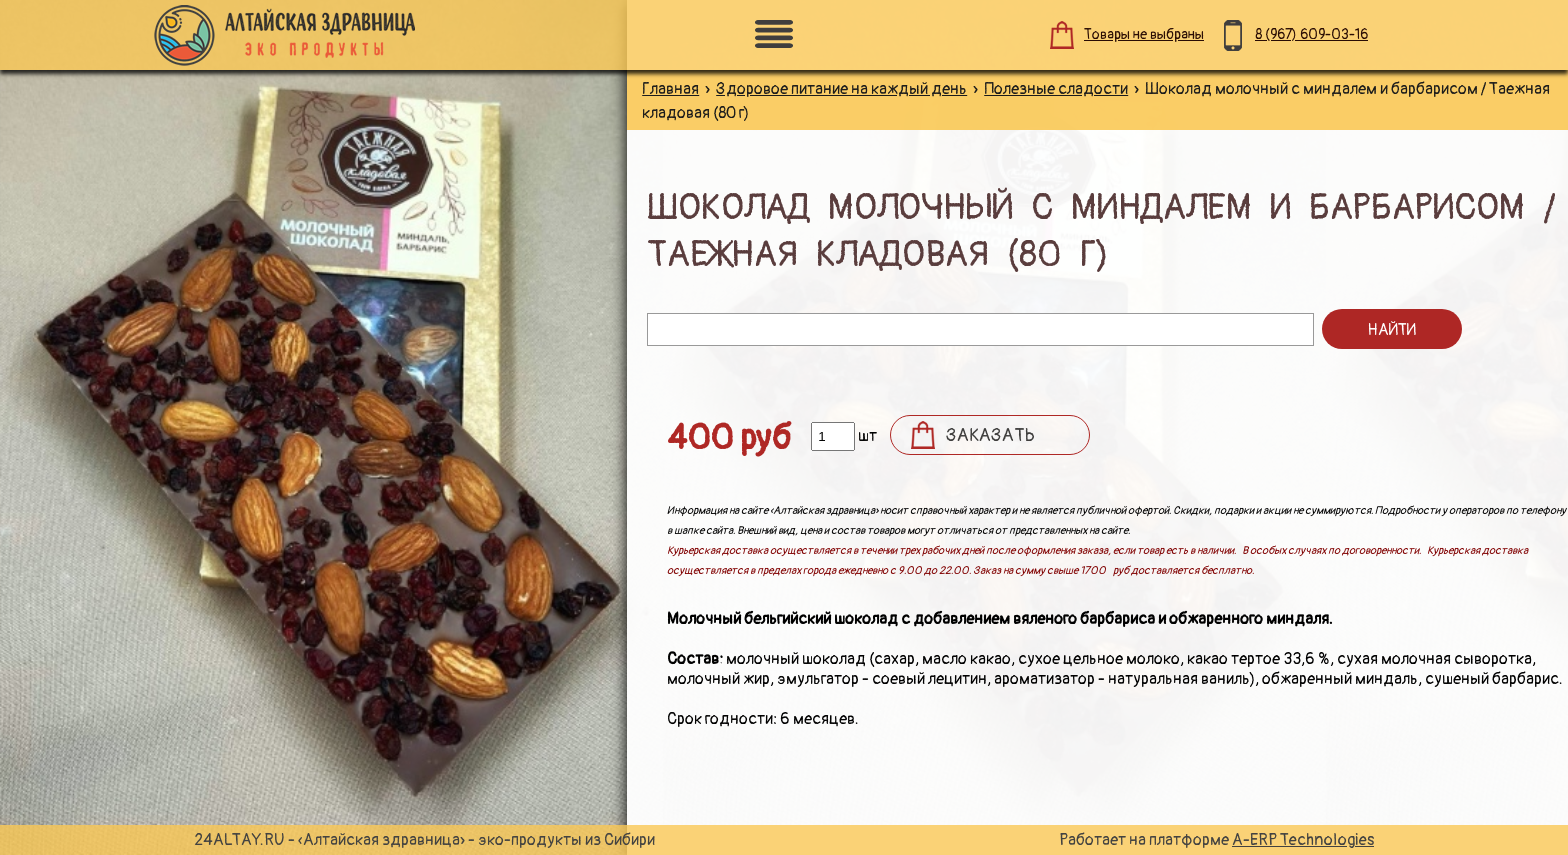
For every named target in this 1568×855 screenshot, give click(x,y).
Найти (1391, 330)
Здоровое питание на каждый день (841, 89)
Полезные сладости (1056, 89)
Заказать (990, 435)
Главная (670, 89)
